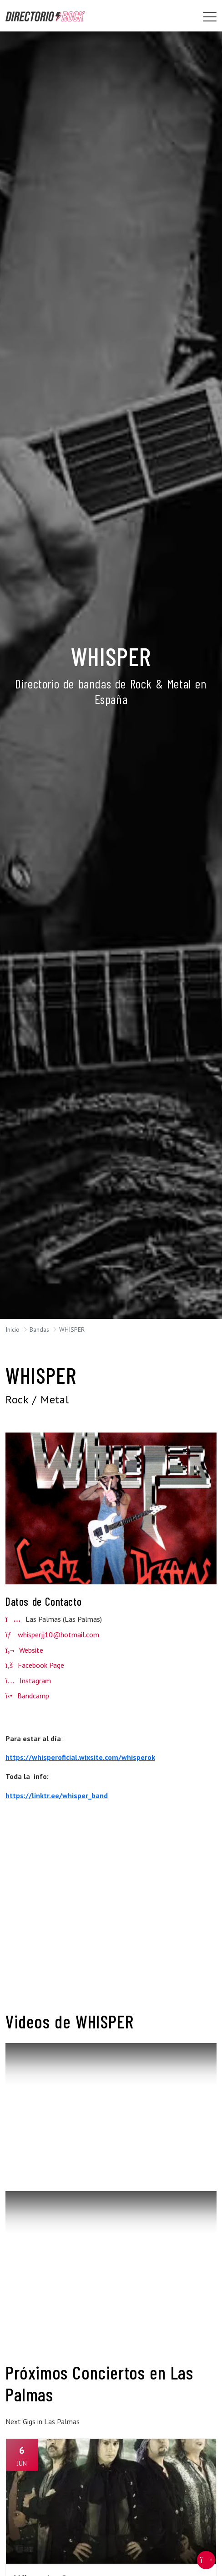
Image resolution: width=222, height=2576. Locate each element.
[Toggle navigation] (210, 16)
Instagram (28, 1680)
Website (24, 1650)
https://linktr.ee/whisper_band (56, 1795)
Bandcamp (27, 1695)
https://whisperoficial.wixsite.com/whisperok (80, 1757)
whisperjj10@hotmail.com (58, 1634)
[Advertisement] (111, 1913)
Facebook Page (34, 1665)
